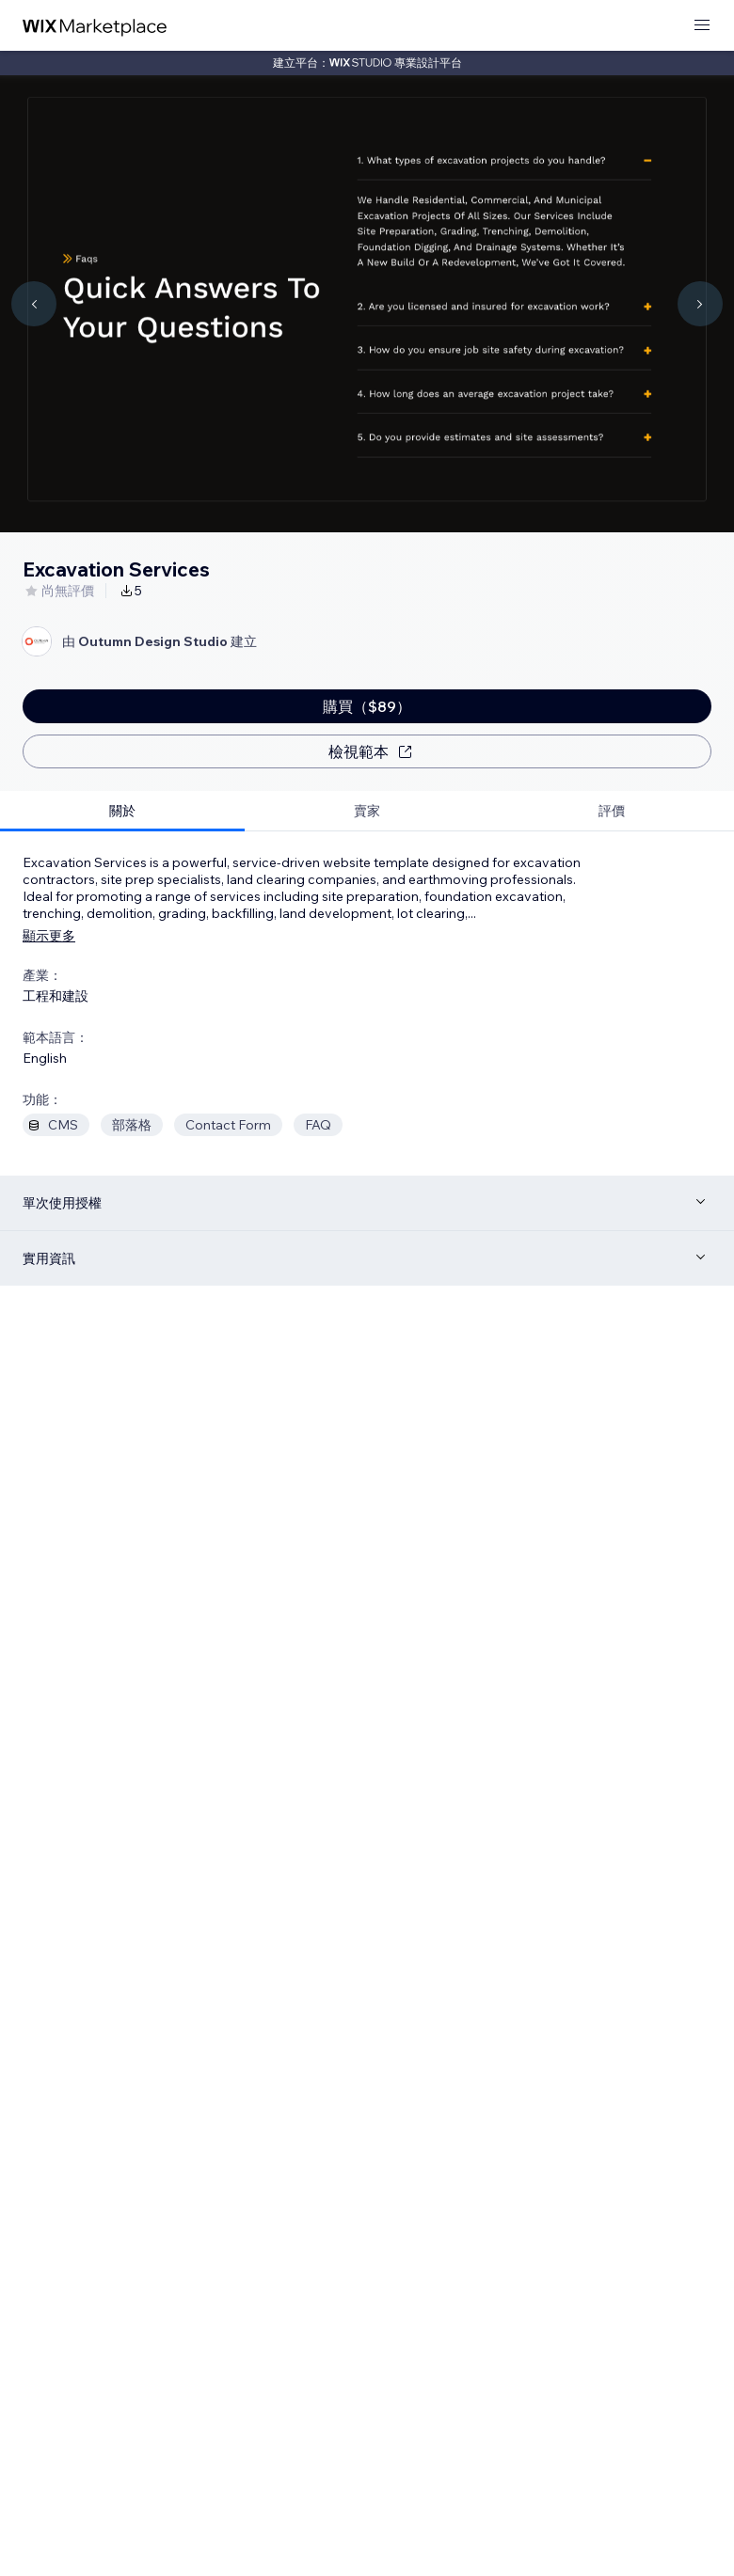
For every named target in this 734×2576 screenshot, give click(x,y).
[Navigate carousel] (33, 303)
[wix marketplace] (95, 26)
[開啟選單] (702, 26)
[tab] (122, 811)
